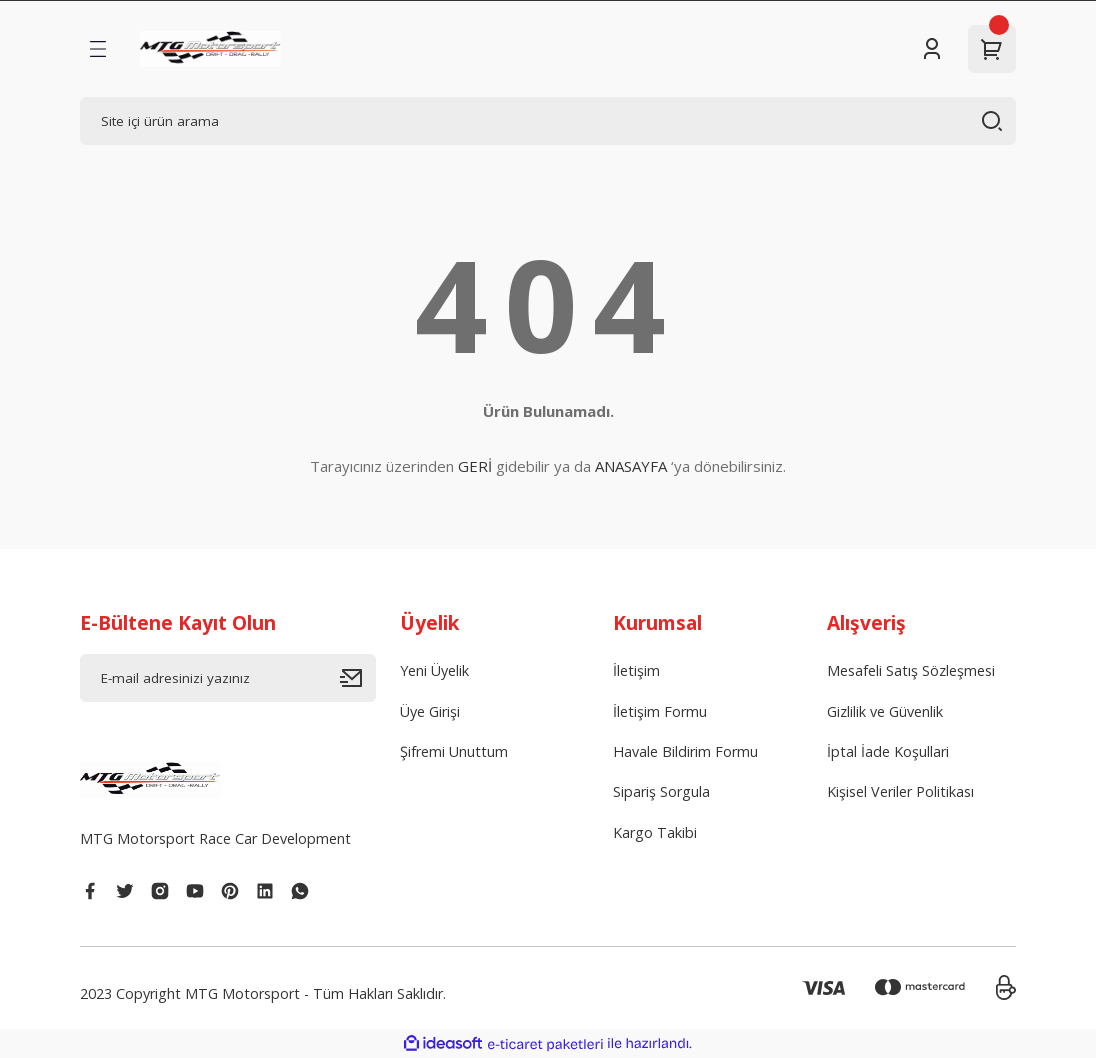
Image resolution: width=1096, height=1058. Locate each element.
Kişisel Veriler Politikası (900, 791)
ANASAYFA (631, 466)
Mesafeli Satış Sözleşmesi (911, 670)
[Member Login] (932, 49)
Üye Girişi (430, 711)
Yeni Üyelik (434, 670)
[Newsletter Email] (228, 678)
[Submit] (358, 678)
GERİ (475, 466)
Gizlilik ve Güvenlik (885, 711)
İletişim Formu (660, 711)
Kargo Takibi (655, 832)
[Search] (548, 121)
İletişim (636, 670)
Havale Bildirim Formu (685, 751)
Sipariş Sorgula (661, 791)
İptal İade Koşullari (888, 751)
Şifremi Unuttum (454, 751)
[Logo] (210, 49)
